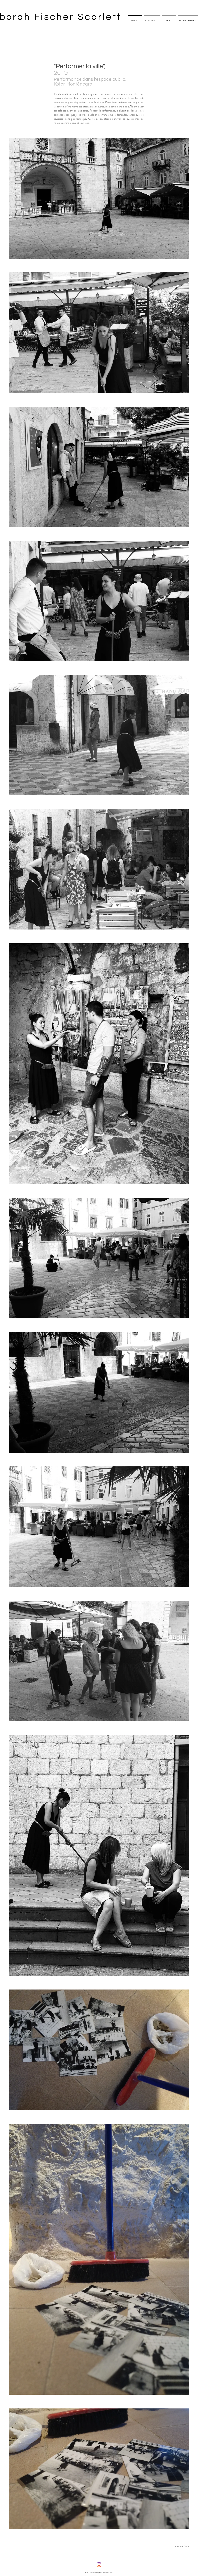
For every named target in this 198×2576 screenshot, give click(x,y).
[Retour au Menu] (177, 2546)
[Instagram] (99, 2564)
